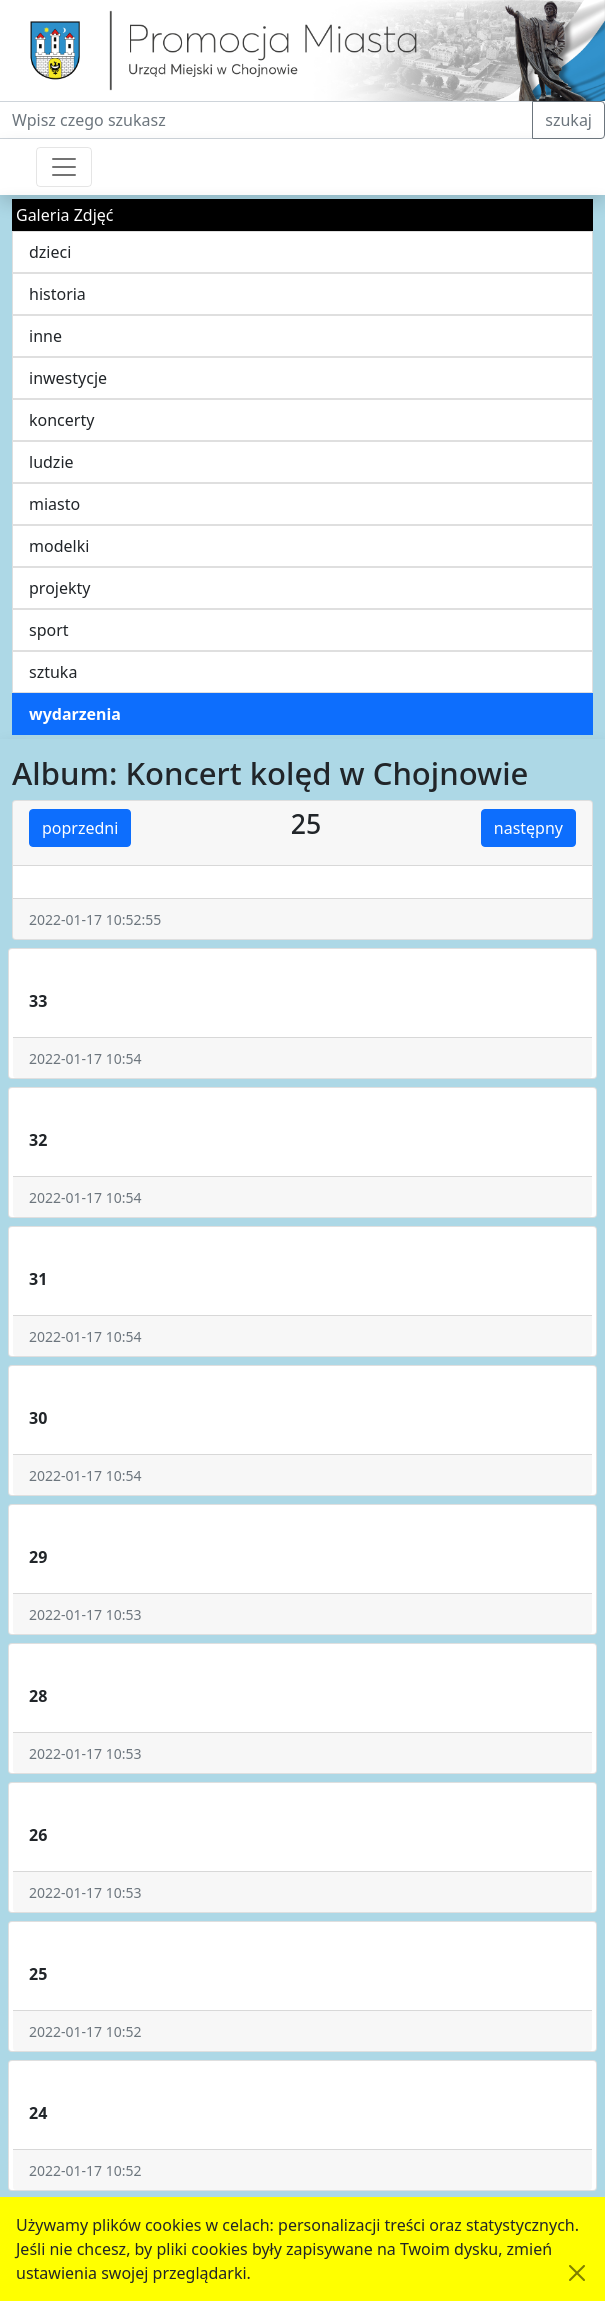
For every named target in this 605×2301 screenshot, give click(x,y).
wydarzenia (75, 714)
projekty (59, 588)
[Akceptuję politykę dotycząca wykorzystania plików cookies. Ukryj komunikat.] (577, 2273)
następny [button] (528, 828)
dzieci (50, 252)
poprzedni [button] (80, 828)
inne (45, 336)
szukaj (568, 120)
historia (57, 294)
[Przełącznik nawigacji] (64, 167)
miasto (54, 504)
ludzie (51, 462)
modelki (59, 546)
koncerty (61, 420)
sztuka (53, 672)
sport (49, 630)
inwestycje (68, 378)
